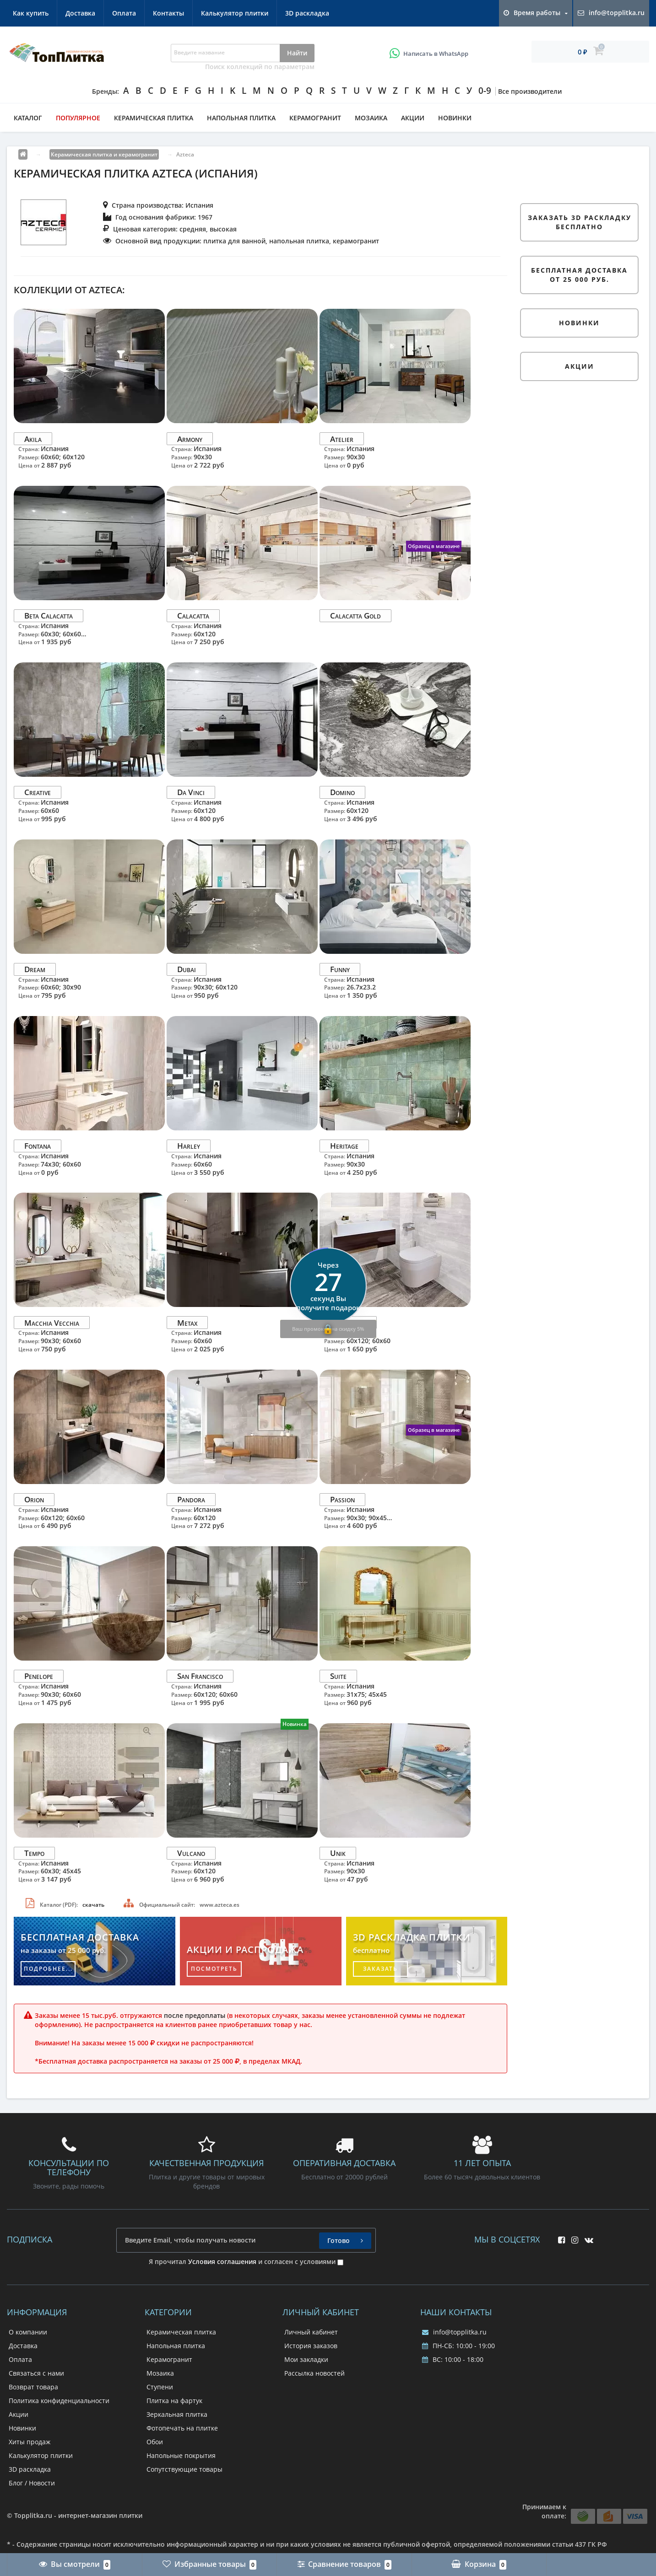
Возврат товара (33, 2386)
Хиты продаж (29, 2441)
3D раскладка (307, 13)
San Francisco (200, 1676)
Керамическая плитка (153, 117)
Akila (33, 438)
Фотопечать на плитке (182, 2428)
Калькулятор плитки (234, 13)
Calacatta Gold (355, 615)
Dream (34, 969)
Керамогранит (315, 117)
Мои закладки (306, 2359)
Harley (188, 1145)
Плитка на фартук (174, 2400)
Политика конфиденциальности (59, 2400)
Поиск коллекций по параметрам (259, 66)
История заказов (310, 2345)
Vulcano (191, 1853)
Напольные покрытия (181, 2455)
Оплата (124, 13)
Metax (187, 1322)
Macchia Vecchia (51, 1322)
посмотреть (214, 1969)
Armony (189, 438)
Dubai (186, 969)
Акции (412, 117)
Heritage (344, 1145)
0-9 (484, 91)
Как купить (31, 13)
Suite (338, 1676)
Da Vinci (191, 792)
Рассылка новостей (314, 2373)
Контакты (168, 13)
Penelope (38, 1676)
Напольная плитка (241, 117)
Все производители (530, 91)
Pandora (191, 1499)
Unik (338, 1853)
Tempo (34, 1853)
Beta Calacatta (48, 615)
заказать (380, 1969)
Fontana (37, 1145)
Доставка (80, 13)
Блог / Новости (32, 2483)
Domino (342, 792)
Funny (340, 969)
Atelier (341, 438)
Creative (37, 792)
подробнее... (48, 1969)
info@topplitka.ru (454, 2332)
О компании (28, 2332)
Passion (342, 1499)
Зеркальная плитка (176, 2414)
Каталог (28, 117)
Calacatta (193, 615)
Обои (154, 2441)
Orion (34, 1499)
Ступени (159, 2386)
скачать (93, 1905)
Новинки (455, 117)
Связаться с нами (36, 2373)
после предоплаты (194, 2015)
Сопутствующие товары (184, 2469)
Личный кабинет (311, 2332)
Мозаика (371, 117)
